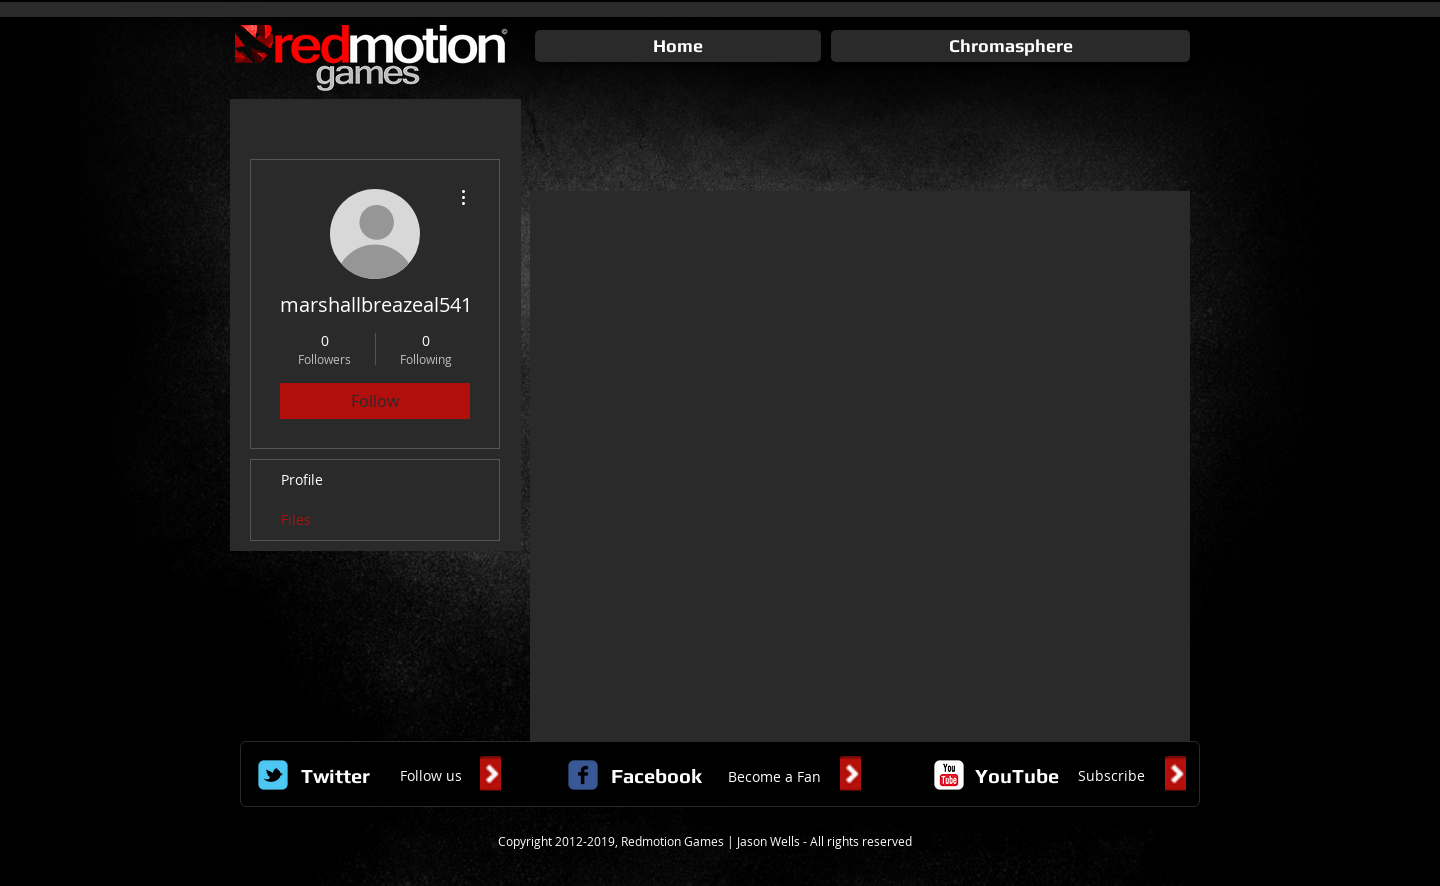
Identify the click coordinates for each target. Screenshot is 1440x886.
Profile (302, 479)
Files (296, 519)
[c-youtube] (949, 775)
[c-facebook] (583, 775)
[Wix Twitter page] (273, 775)
